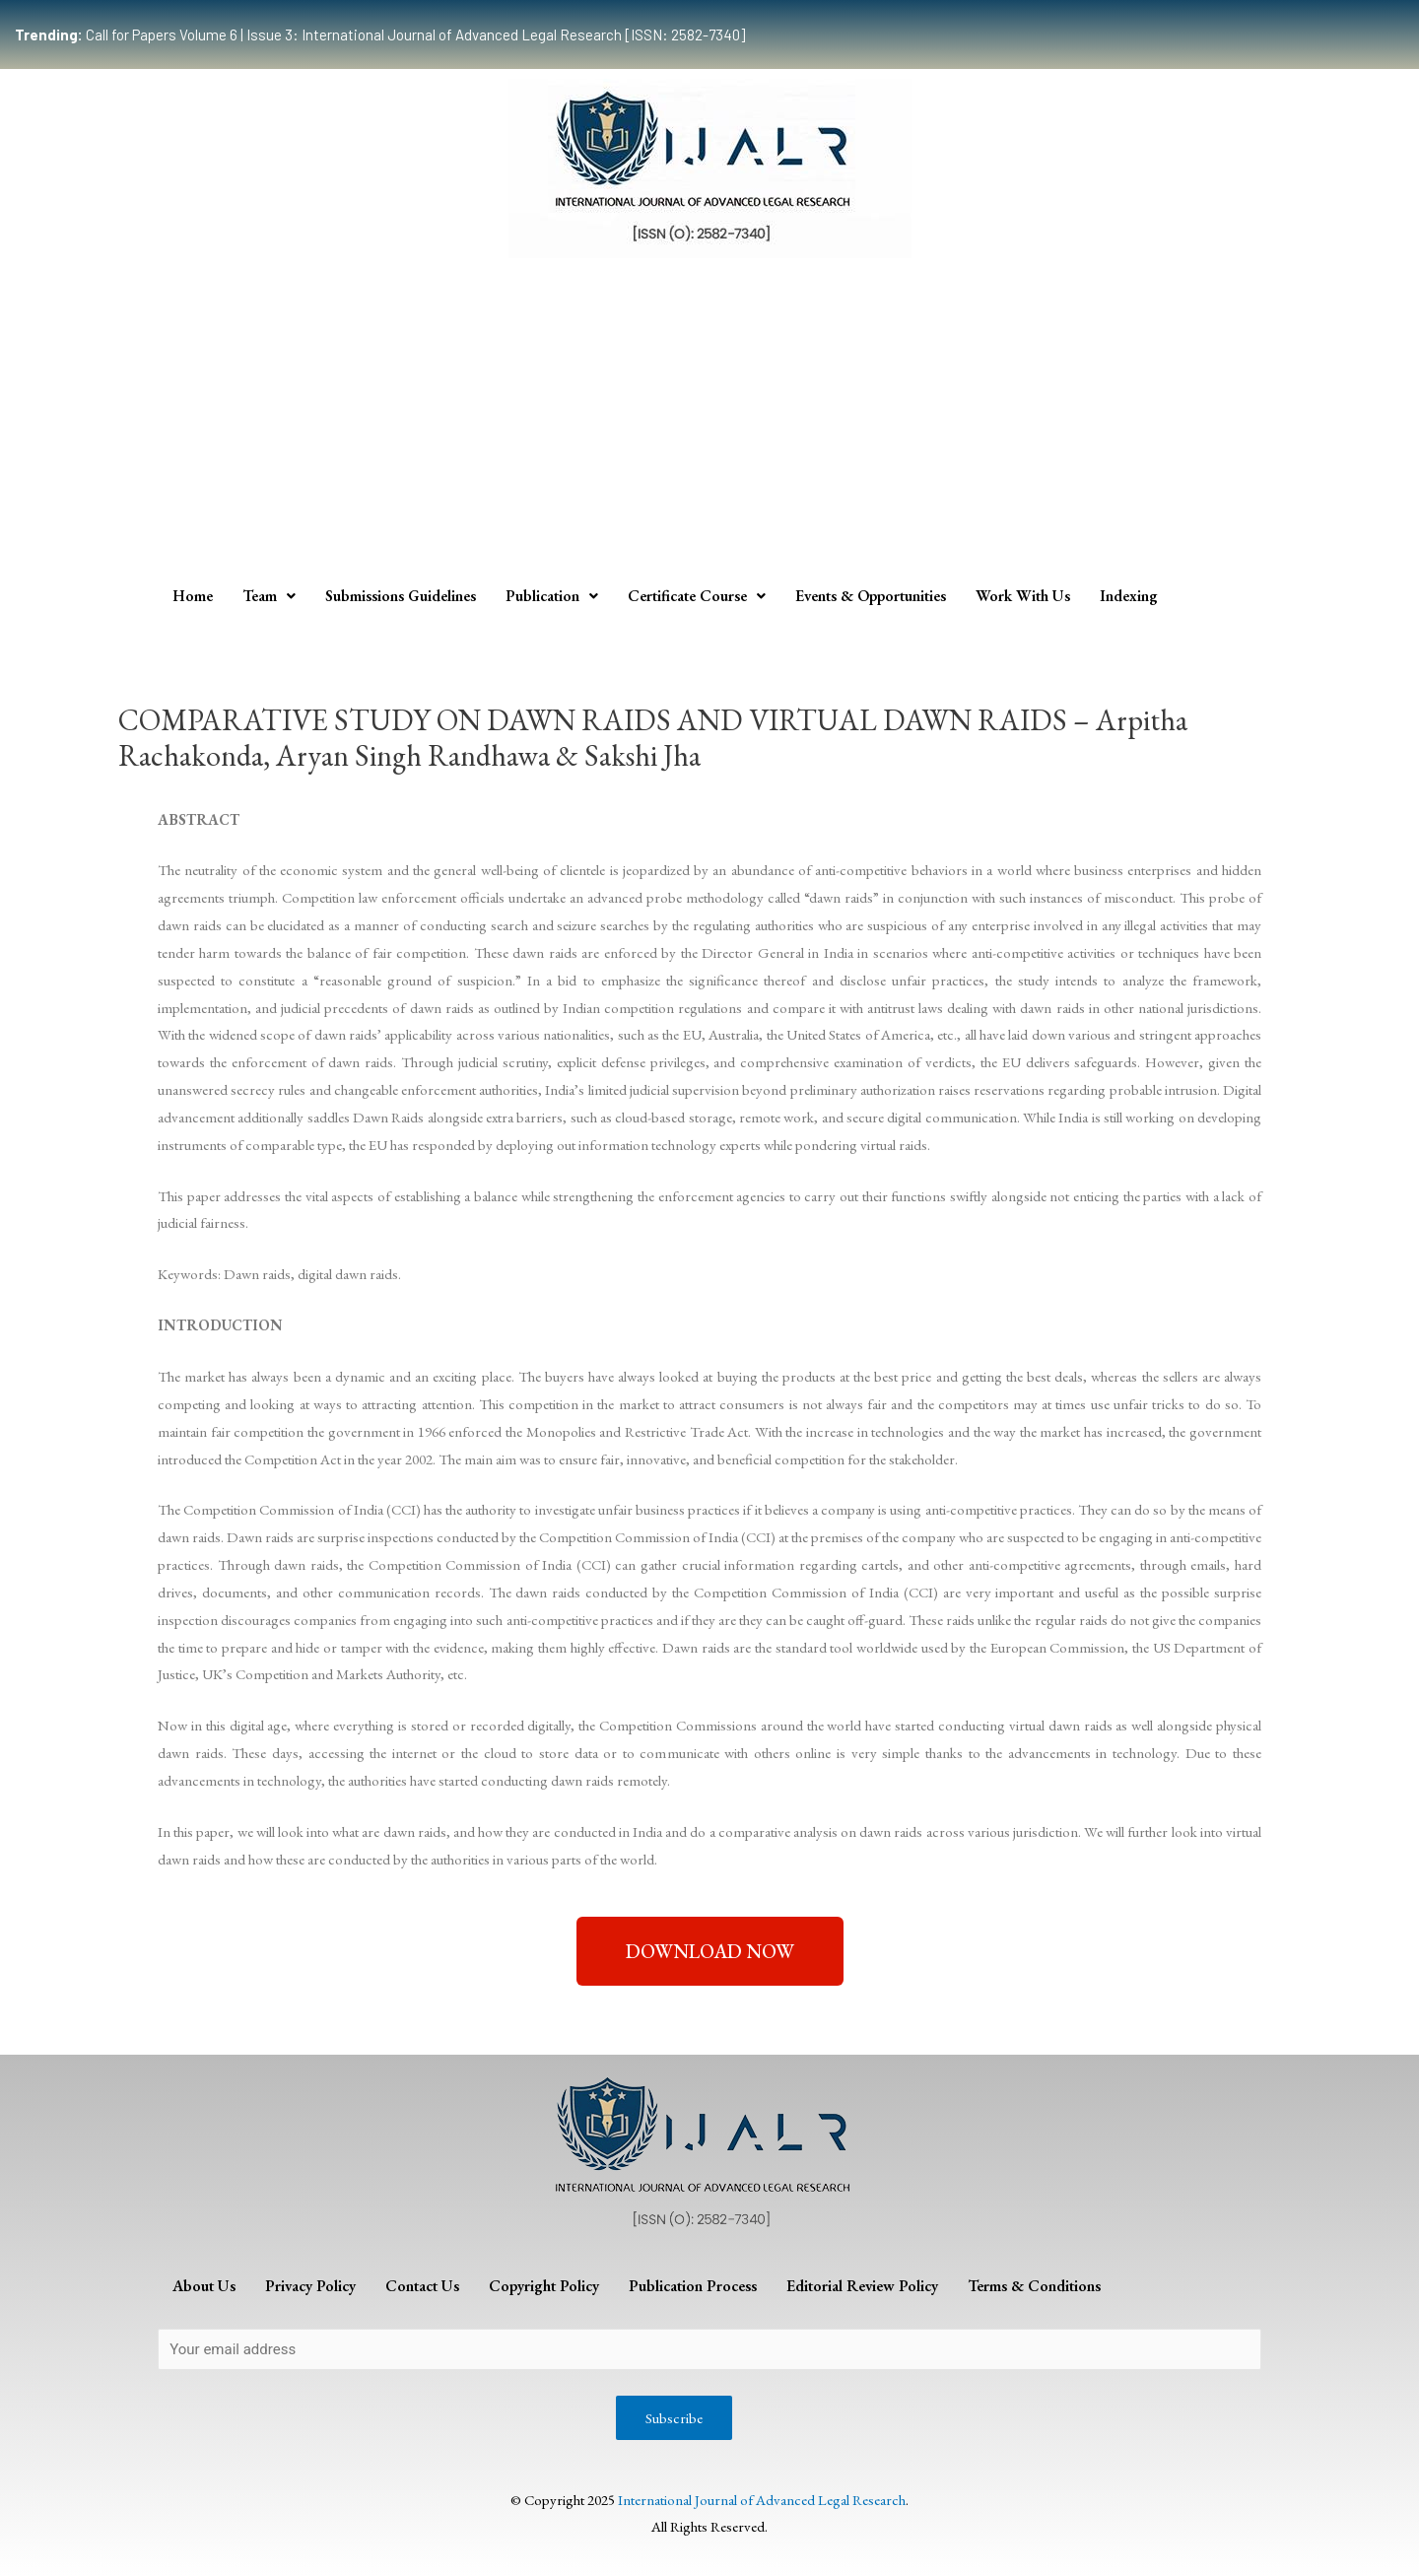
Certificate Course (697, 595)
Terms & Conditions (1034, 2285)
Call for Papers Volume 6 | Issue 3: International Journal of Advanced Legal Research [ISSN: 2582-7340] (380, 34)
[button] (710, 1951)
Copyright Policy (544, 2285)
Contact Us (422, 2285)
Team (269, 595)
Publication (552, 595)
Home (192, 595)
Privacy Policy (310, 2285)
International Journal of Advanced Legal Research (762, 2499)
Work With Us (1023, 595)
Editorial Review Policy (862, 2285)
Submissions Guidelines (400, 595)
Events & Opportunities (870, 595)
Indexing (1129, 595)
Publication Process (693, 2285)
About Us (204, 2285)
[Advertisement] (709, 426)
